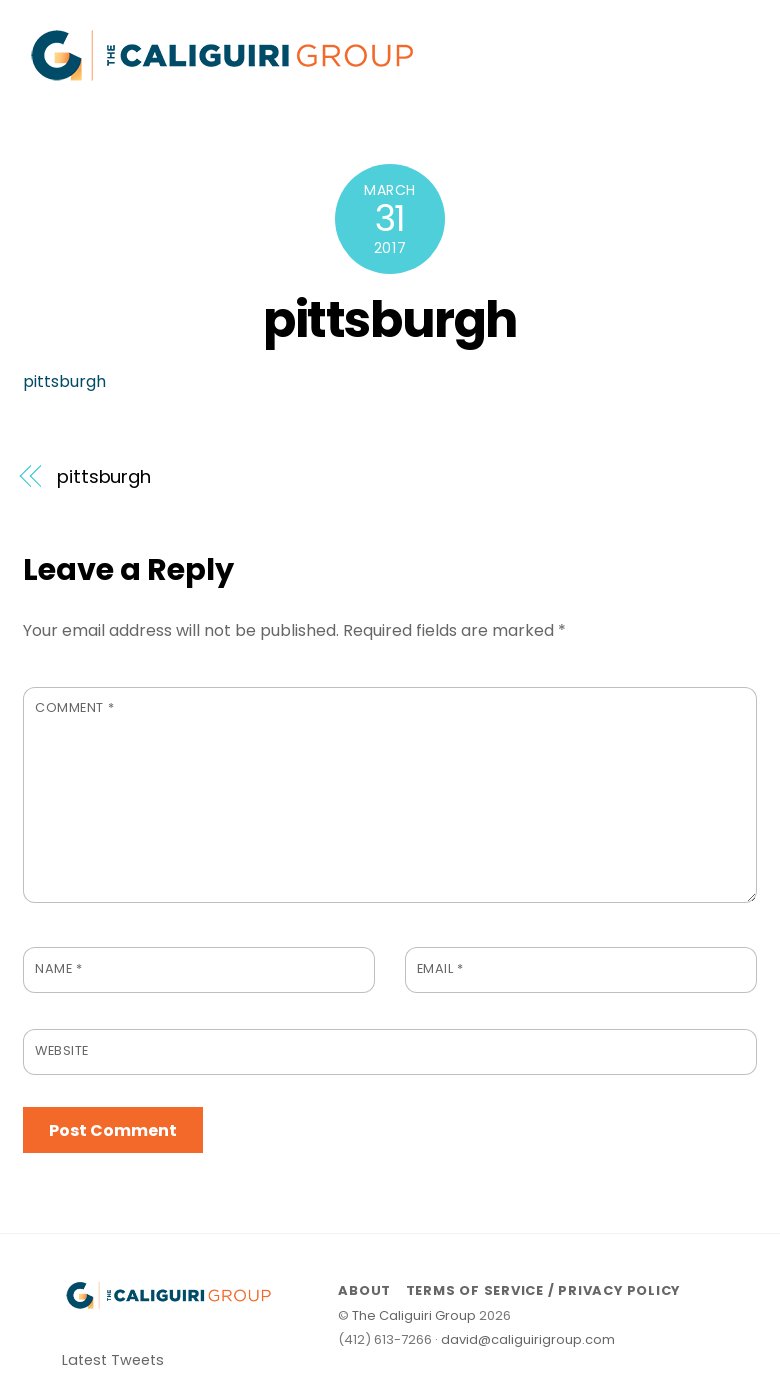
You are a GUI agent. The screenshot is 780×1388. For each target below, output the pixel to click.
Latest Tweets (113, 1360)
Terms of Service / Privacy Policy (543, 1290)
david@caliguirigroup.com (528, 1339)
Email (440, 968)
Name (58, 968)
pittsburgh (389, 319)
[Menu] (729, 27)
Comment (74, 707)
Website (62, 1050)
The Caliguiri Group (414, 1315)
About (364, 1290)
